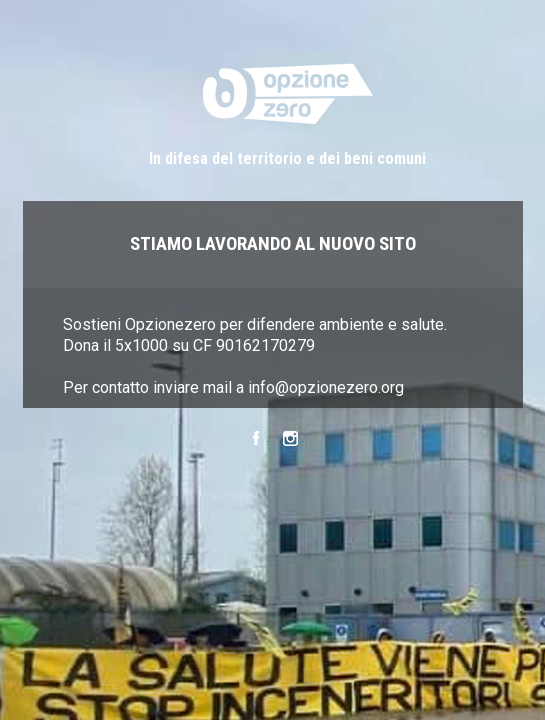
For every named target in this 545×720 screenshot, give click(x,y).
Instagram (290, 441)
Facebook (255, 441)
